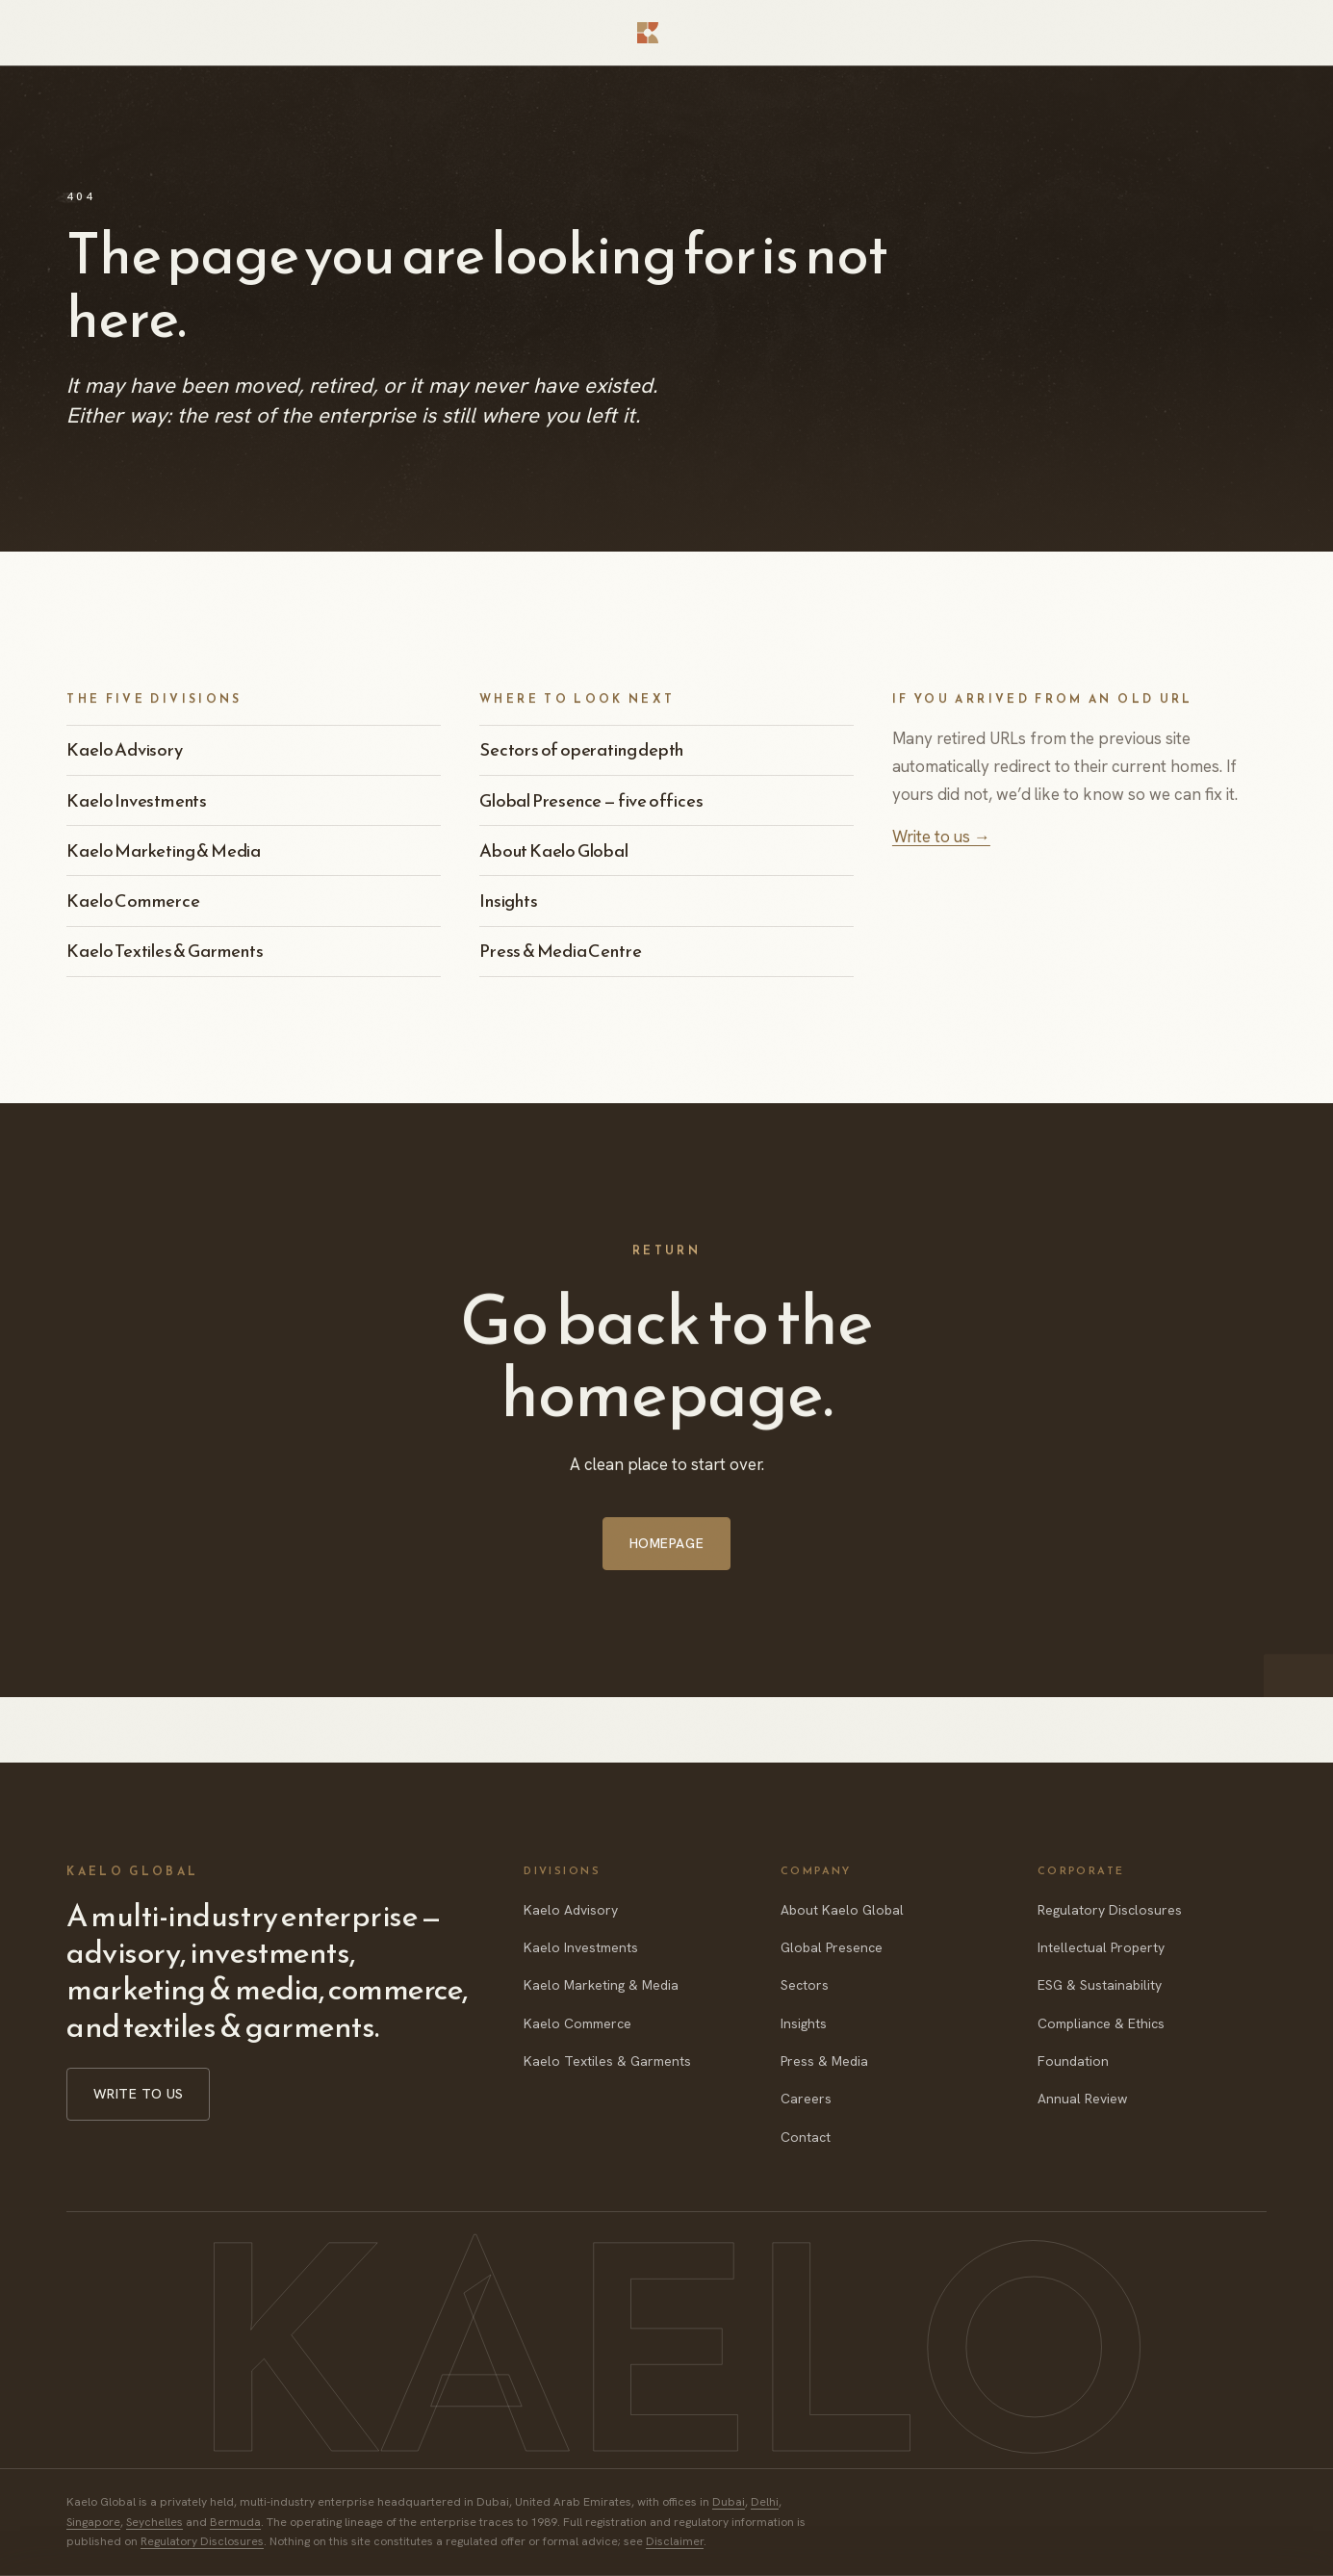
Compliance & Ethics (1101, 2023)
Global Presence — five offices (591, 800)
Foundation (1073, 2061)
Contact (806, 2137)
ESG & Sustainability (1100, 1985)
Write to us (138, 2093)
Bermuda (235, 2522)
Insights (508, 901)
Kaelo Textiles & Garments (164, 951)
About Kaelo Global (553, 850)
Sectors (805, 1985)
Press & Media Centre (560, 951)
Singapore (93, 2522)
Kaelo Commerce (132, 901)
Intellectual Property (1101, 1947)
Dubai (728, 2502)
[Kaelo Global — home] (666, 33)
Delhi (765, 2502)
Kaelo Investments (136, 800)
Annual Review (1082, 2098)
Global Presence (832, 1947)
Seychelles (154, 2522)
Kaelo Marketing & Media (163, 850)
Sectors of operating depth (581, 749)
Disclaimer (675, 2541)
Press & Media (824, 2061)
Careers (806, 2098)
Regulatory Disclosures (1110, 1910)
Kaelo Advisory (124, 749)
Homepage (666, 1566)
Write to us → (941, 836)
